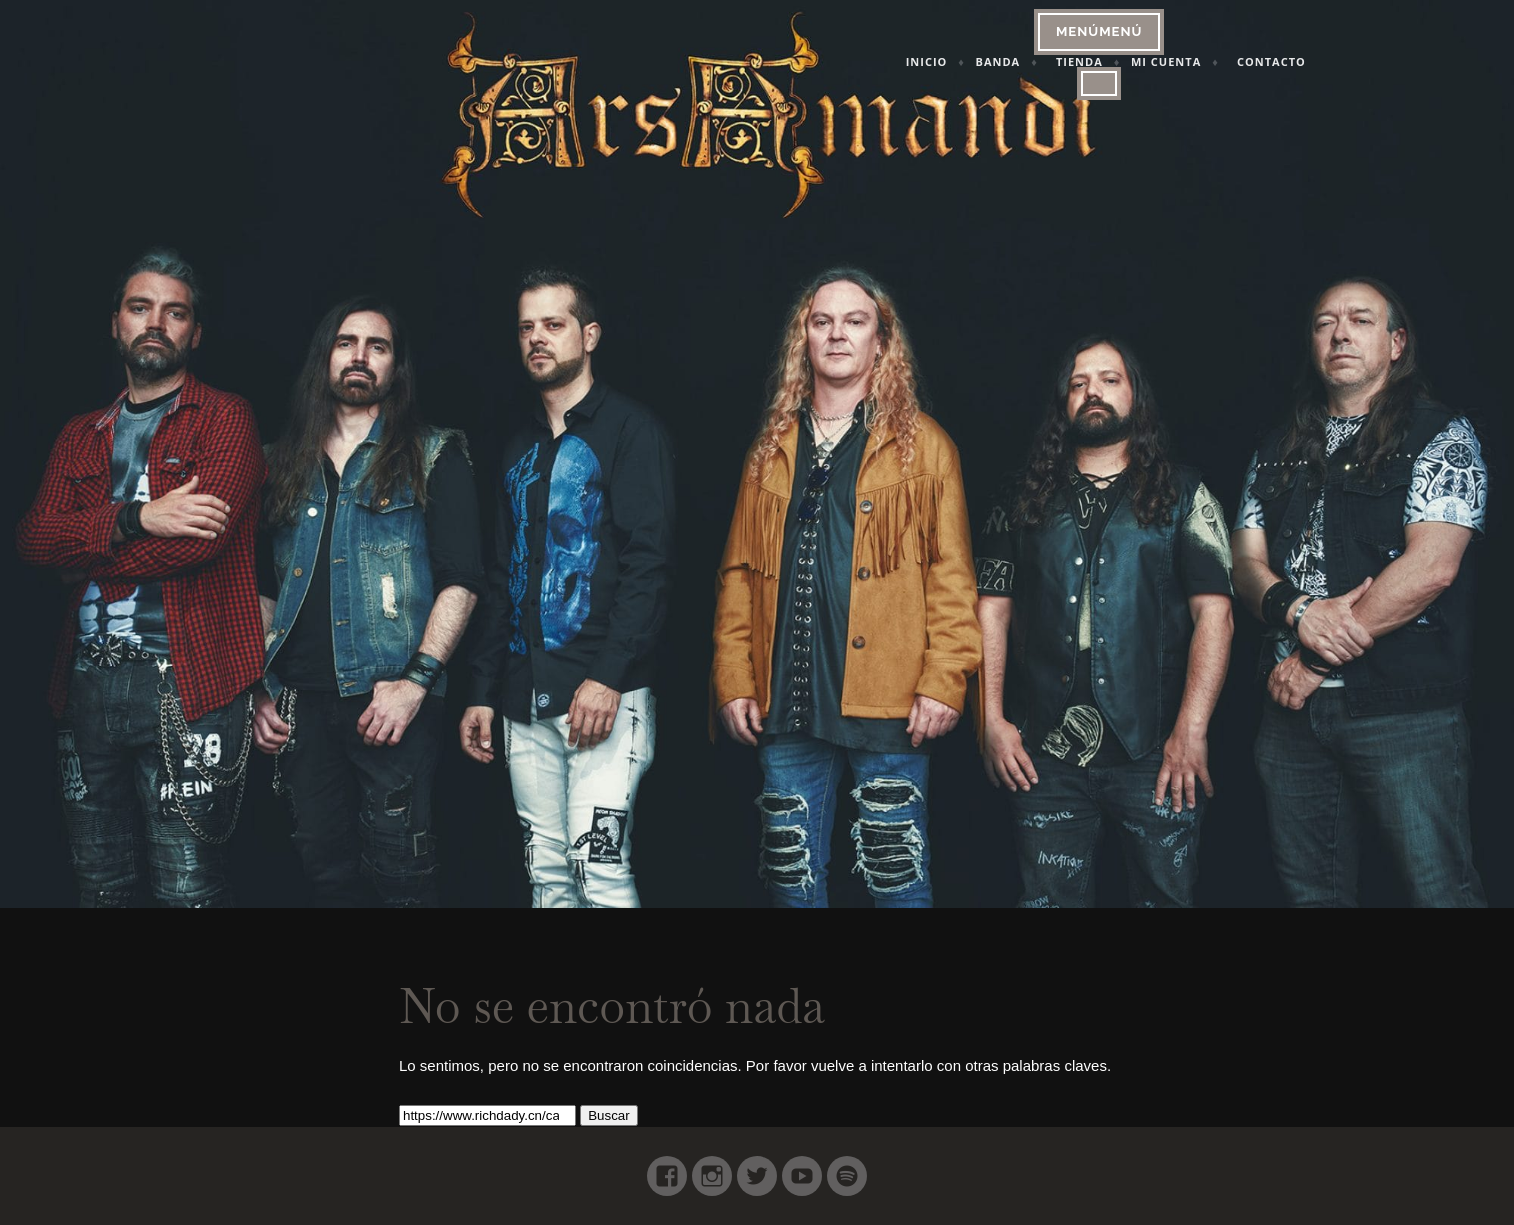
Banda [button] (1020, 61)
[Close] (1122, 83)
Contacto (1293, 61)
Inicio (949, 61)
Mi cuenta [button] (1188, 61)
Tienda (1101, 61)
